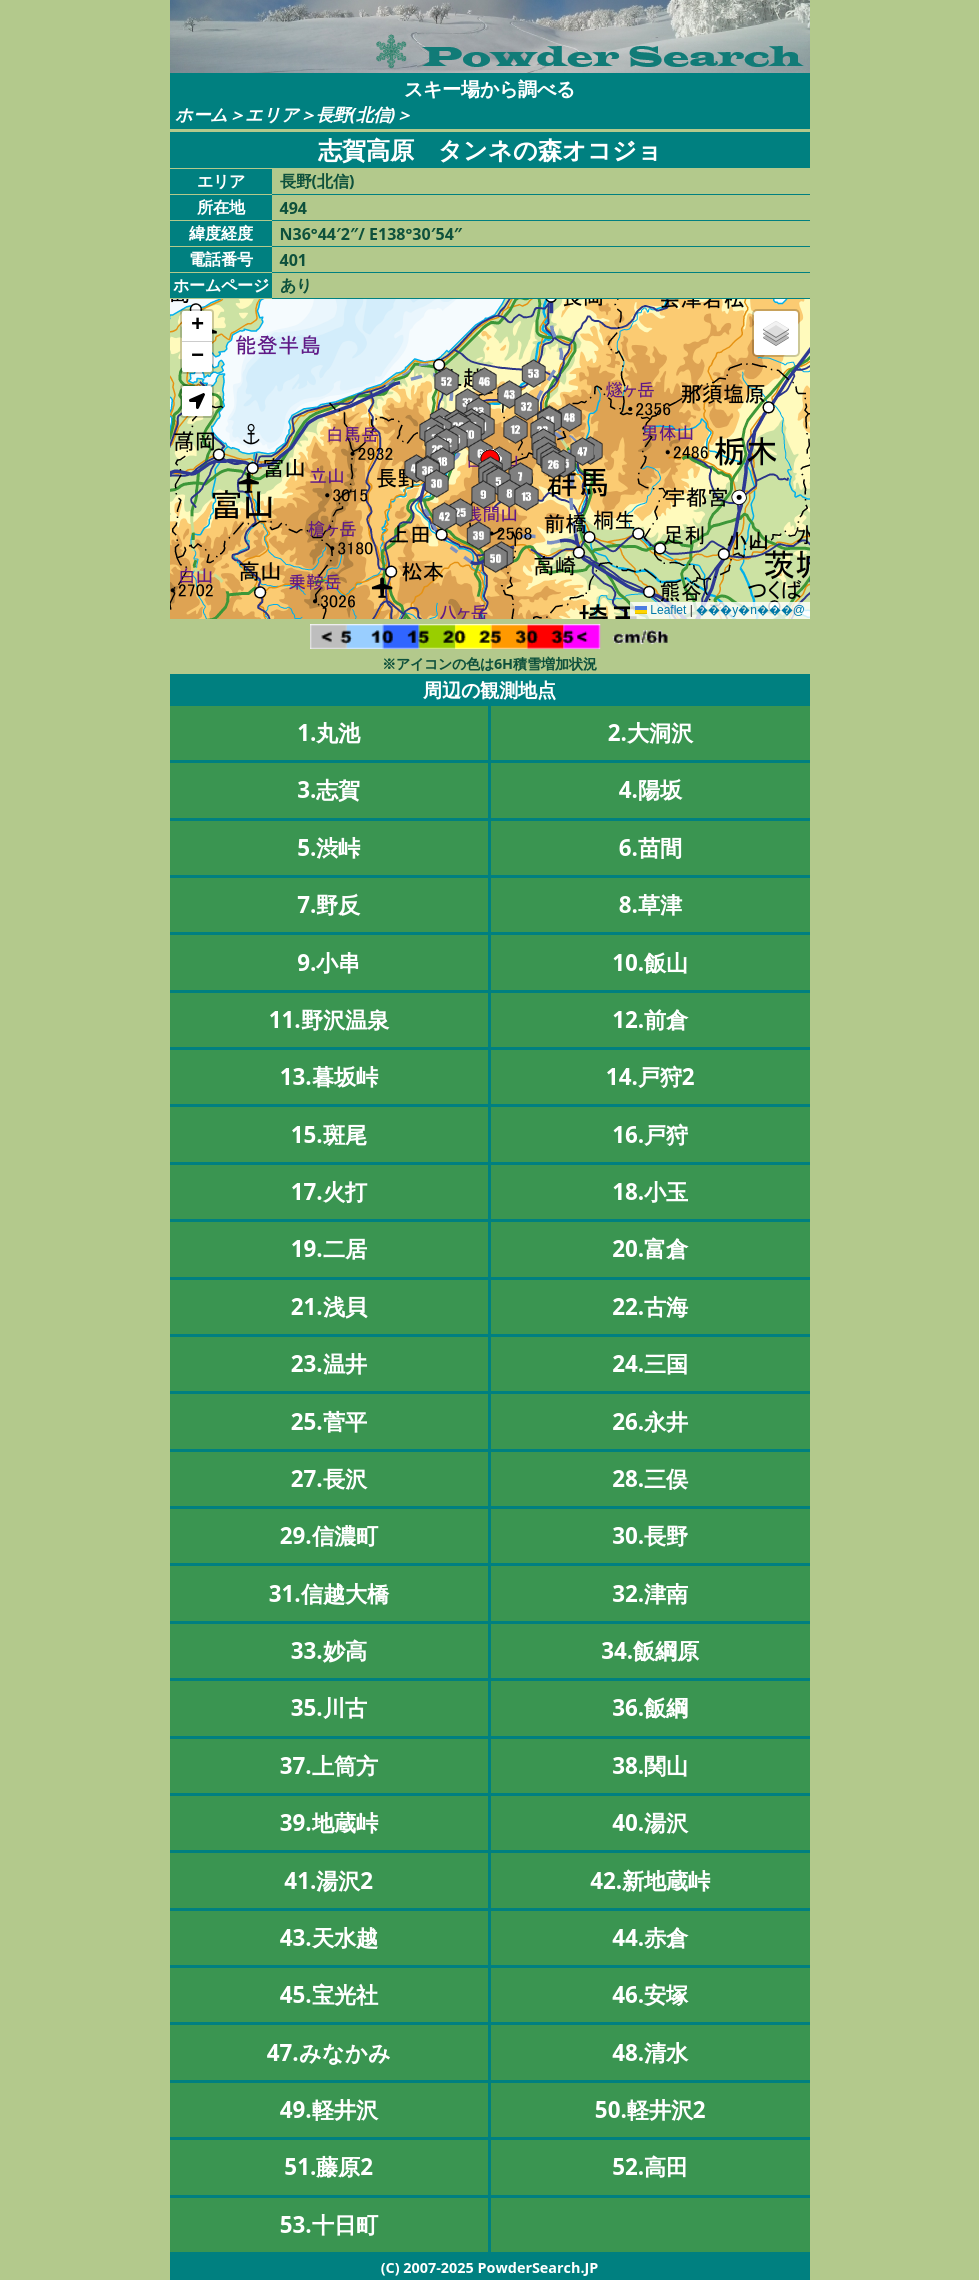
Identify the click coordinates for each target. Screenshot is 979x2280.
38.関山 (650, 1765)
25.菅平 (329, 1421)
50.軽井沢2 (650, 2109)
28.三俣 (650, 1478)
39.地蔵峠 (329, 1822)
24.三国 (650, 1363)
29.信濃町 (329, 1535)
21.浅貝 (329, 1306)
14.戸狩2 (650, 1076)
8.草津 (650, 904)
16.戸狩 (650, 1134)
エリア (272, 114)
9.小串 (328, 962)
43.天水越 (329, 1937)
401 (293, 260)
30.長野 (650, 1535)
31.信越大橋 (329, 1593)
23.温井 (329, 1363)
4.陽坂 (650, 789)
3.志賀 (328, 789)
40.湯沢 (650, 1822)
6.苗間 (650, 847)
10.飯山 (650, 962)
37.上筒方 (329, 1765)
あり (296, 285)
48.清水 (650, 2052)
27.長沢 (329, 1478)
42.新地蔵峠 (650, 1880)
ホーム (201, 114)
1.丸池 (328, 732)
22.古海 (650, 1306)
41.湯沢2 (328, 1880)
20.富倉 (650, 1248)
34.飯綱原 (650, 1650)
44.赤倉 (650, 1937)
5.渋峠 (328, 847)
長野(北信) (356, 114)
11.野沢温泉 (329, 1019)
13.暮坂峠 (329, 1076)
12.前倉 (650, 1019)
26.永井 (650, 1421)
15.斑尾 (329, 1134)
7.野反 (328, 904)
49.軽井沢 (329, 2109)
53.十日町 (329, 2224)
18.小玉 (650, 1191)
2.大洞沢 (650, 732)
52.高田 (650, 2166)
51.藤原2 (328, 2166)
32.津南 (650, 1593)
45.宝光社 (329, 1994)
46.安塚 (650, 1994)
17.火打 (329, 1191)
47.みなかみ (329, 2052)
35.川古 (329, 1707)
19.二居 (329, 1248)
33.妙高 (329, 1650)
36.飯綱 (650, 1707)
